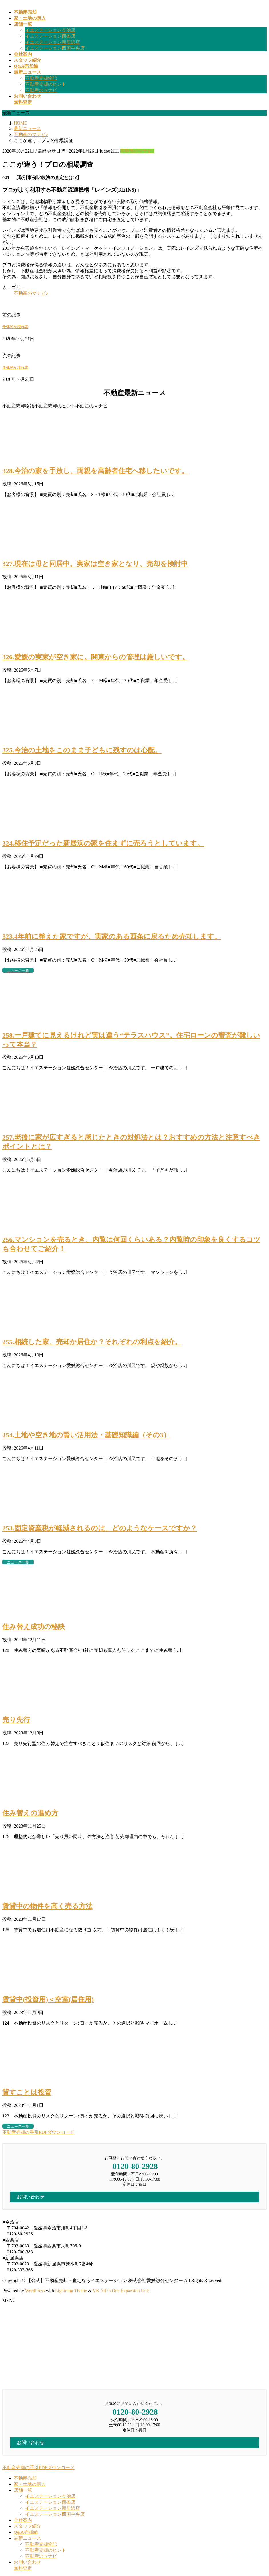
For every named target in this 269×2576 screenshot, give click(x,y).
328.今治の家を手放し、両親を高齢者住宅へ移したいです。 (95, 471)
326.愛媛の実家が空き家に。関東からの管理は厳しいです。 (95, 657)
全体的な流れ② (15, 327)
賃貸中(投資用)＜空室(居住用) (48, 1999)
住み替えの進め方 (30, 1813)
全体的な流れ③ (15, 367)
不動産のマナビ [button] (91, 405)
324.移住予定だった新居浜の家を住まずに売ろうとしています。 (103, 843)
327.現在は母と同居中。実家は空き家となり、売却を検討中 (95, 563)
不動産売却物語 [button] (18, 405)
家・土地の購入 (30, 2484)
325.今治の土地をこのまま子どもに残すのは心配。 (82, 750)
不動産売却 (25, 2478)
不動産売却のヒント (45, 84)
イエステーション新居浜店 (52, 42)
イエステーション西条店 (50, 36)
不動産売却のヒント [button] (54, 405)
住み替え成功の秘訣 (33, 1626)
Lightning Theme (71, 2290)
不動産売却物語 (41, 78)
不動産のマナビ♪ (137, 151)
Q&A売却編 (26, 2532)
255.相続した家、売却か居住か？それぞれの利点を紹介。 (92, 1342)
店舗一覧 (23, 2490)
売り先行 (16, 1720)
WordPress (35, 2290)
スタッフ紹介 (27, 2526)
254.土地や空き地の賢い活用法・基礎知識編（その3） (86, 1435)
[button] (134, 2132)
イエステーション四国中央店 (55, 48)
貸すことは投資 (26, 2092)
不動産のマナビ (41, 90)
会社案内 (23, 2520)
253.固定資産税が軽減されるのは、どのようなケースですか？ (99, 1528)
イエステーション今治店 (50, 30)
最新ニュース (27, 2538)
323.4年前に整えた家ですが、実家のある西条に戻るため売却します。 (111, 936)
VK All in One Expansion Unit (121, 2290)
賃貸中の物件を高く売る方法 (47, 1906)
